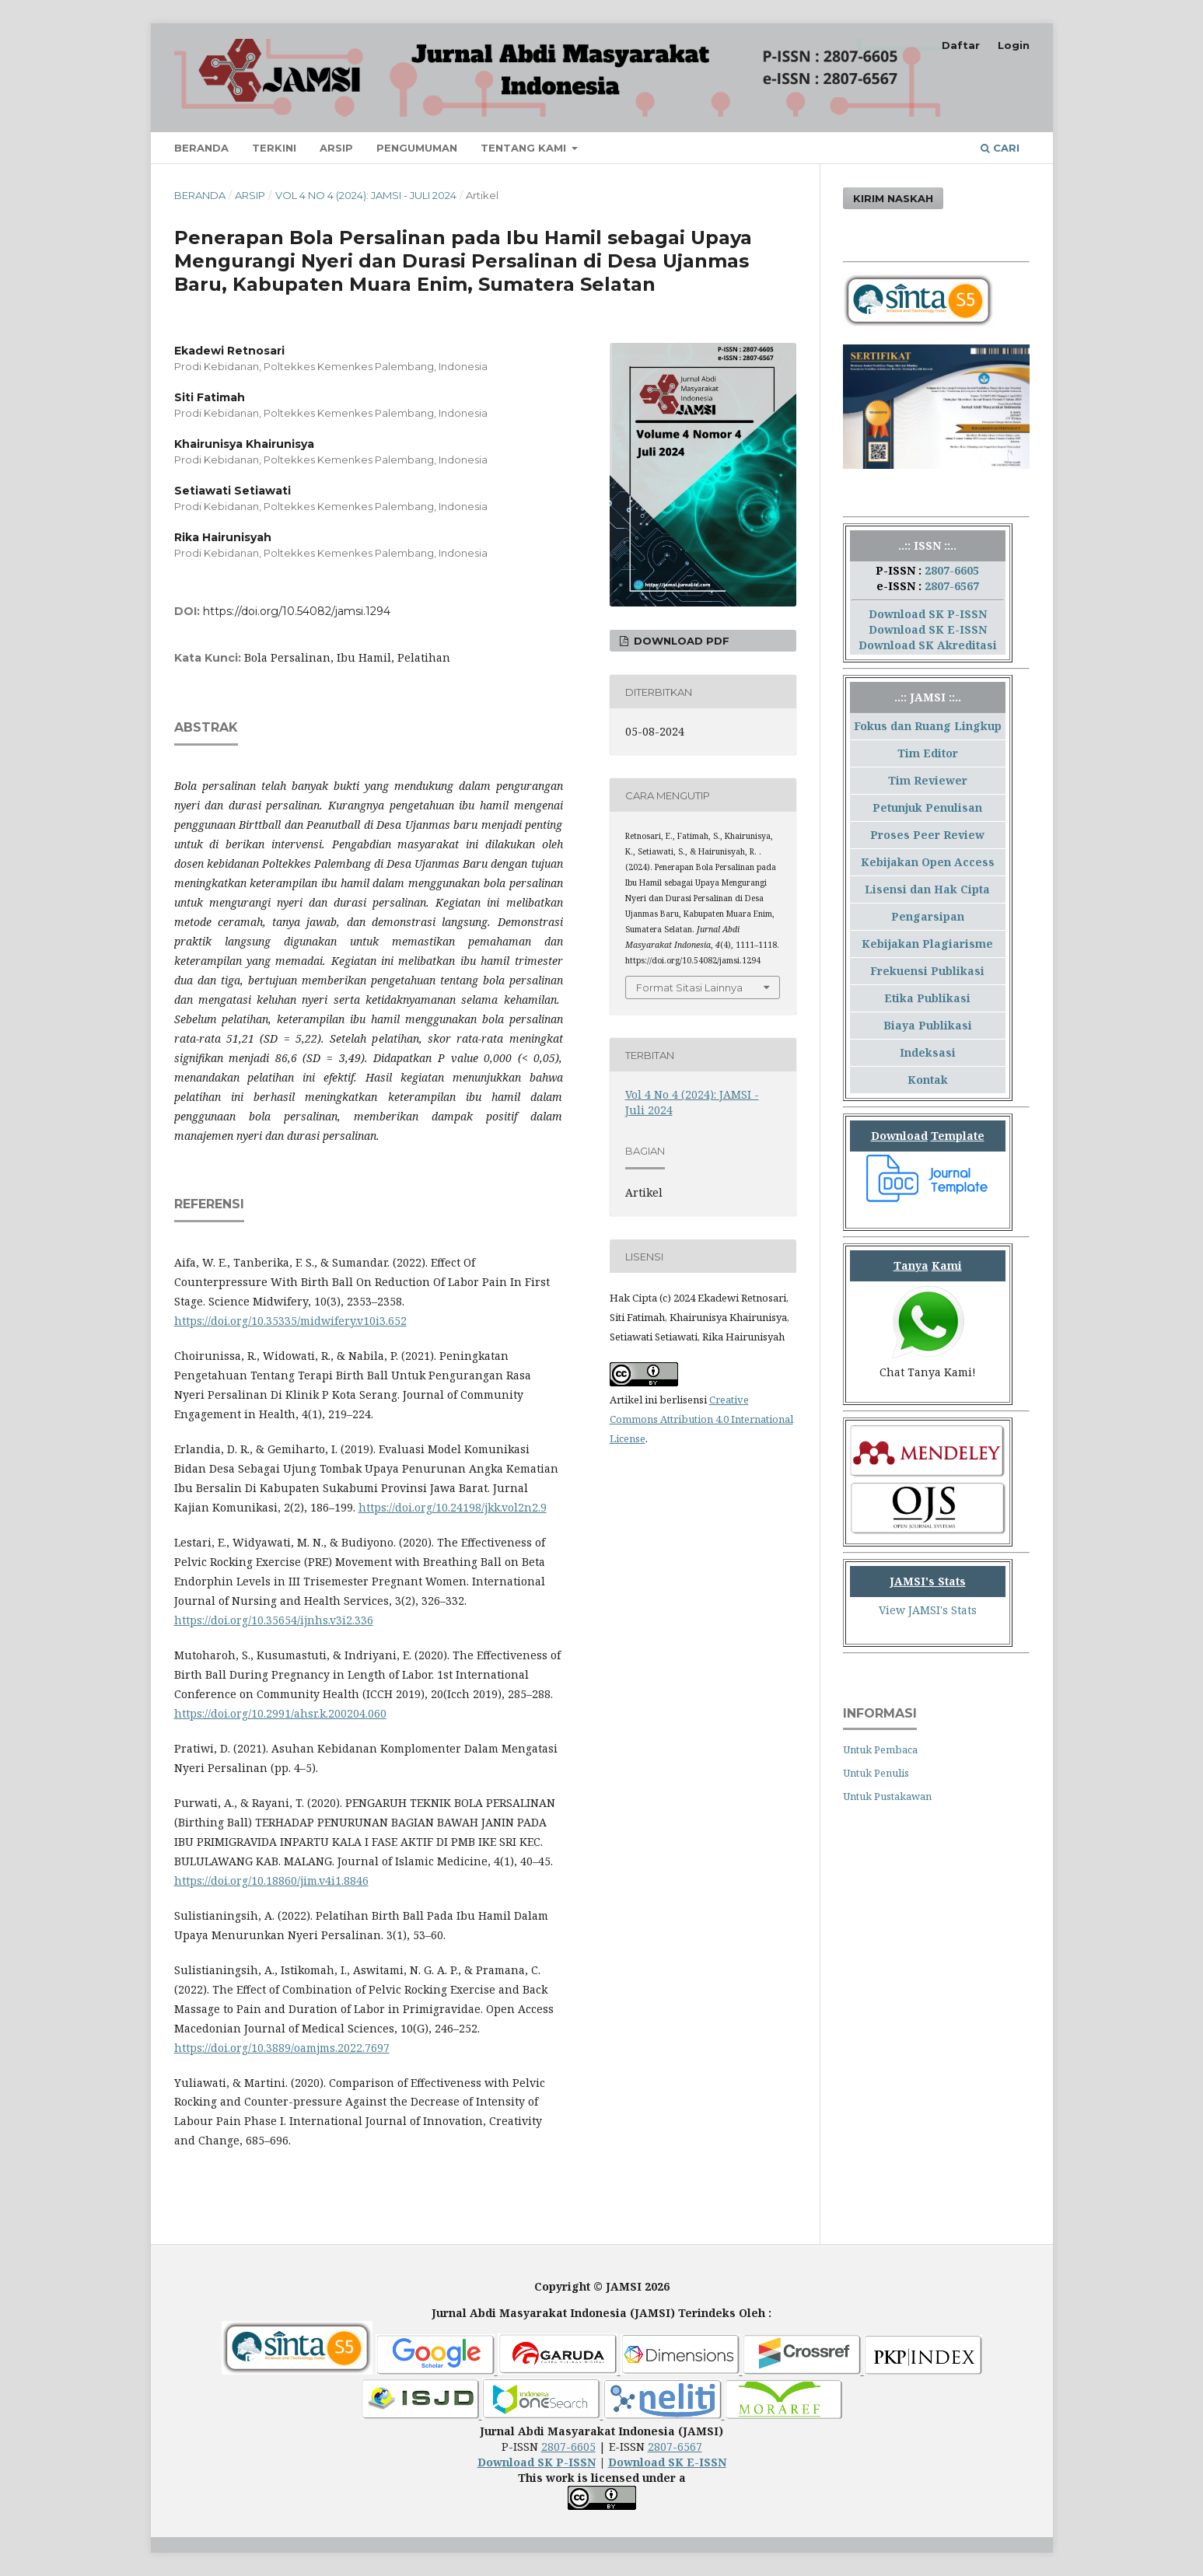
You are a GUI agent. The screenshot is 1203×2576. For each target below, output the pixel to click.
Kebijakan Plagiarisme (927, 943)
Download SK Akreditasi (928, 645)
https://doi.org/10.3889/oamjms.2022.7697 (282, 2047)
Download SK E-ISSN (928, 629)
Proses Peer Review (927, 834)
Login (1014, 45)
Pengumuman (416, 148)
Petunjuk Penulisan (927, 807)
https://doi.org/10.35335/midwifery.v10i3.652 (290, 1320)
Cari (1000, 148)
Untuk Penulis (876, 1773)
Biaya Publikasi (927, 1025)
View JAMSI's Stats (928, 1610)
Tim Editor (927, 753)
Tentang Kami (525, 148)
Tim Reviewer (927, 780)
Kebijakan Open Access (928, 862)
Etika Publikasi (927, 998)
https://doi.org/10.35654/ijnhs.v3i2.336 (273, 1620)
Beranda (201, 148)
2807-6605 (952, 570)
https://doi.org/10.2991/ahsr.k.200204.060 (280, 1713)
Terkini (274, 148)
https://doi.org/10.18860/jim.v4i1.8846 (271, 1880)
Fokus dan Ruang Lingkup (928, 725)
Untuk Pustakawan (887, 1796)
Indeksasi (928, 1052)
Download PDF (680, 640)
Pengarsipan (927, 916)
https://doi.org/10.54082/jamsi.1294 (296, 611)
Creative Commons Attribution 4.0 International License (701, 1419)
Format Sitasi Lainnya (689, 987)
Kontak (927, 1079)
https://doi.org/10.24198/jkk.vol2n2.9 (452, 1507)
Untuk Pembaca (880, 1749)
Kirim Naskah (893, 198)
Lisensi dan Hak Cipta (927, 889)
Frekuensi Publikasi (927, 970)
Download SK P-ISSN (928, 613)
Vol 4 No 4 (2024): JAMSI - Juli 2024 (365, 195)
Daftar (961, 45)
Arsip (336, 148)
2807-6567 (952, 585)
